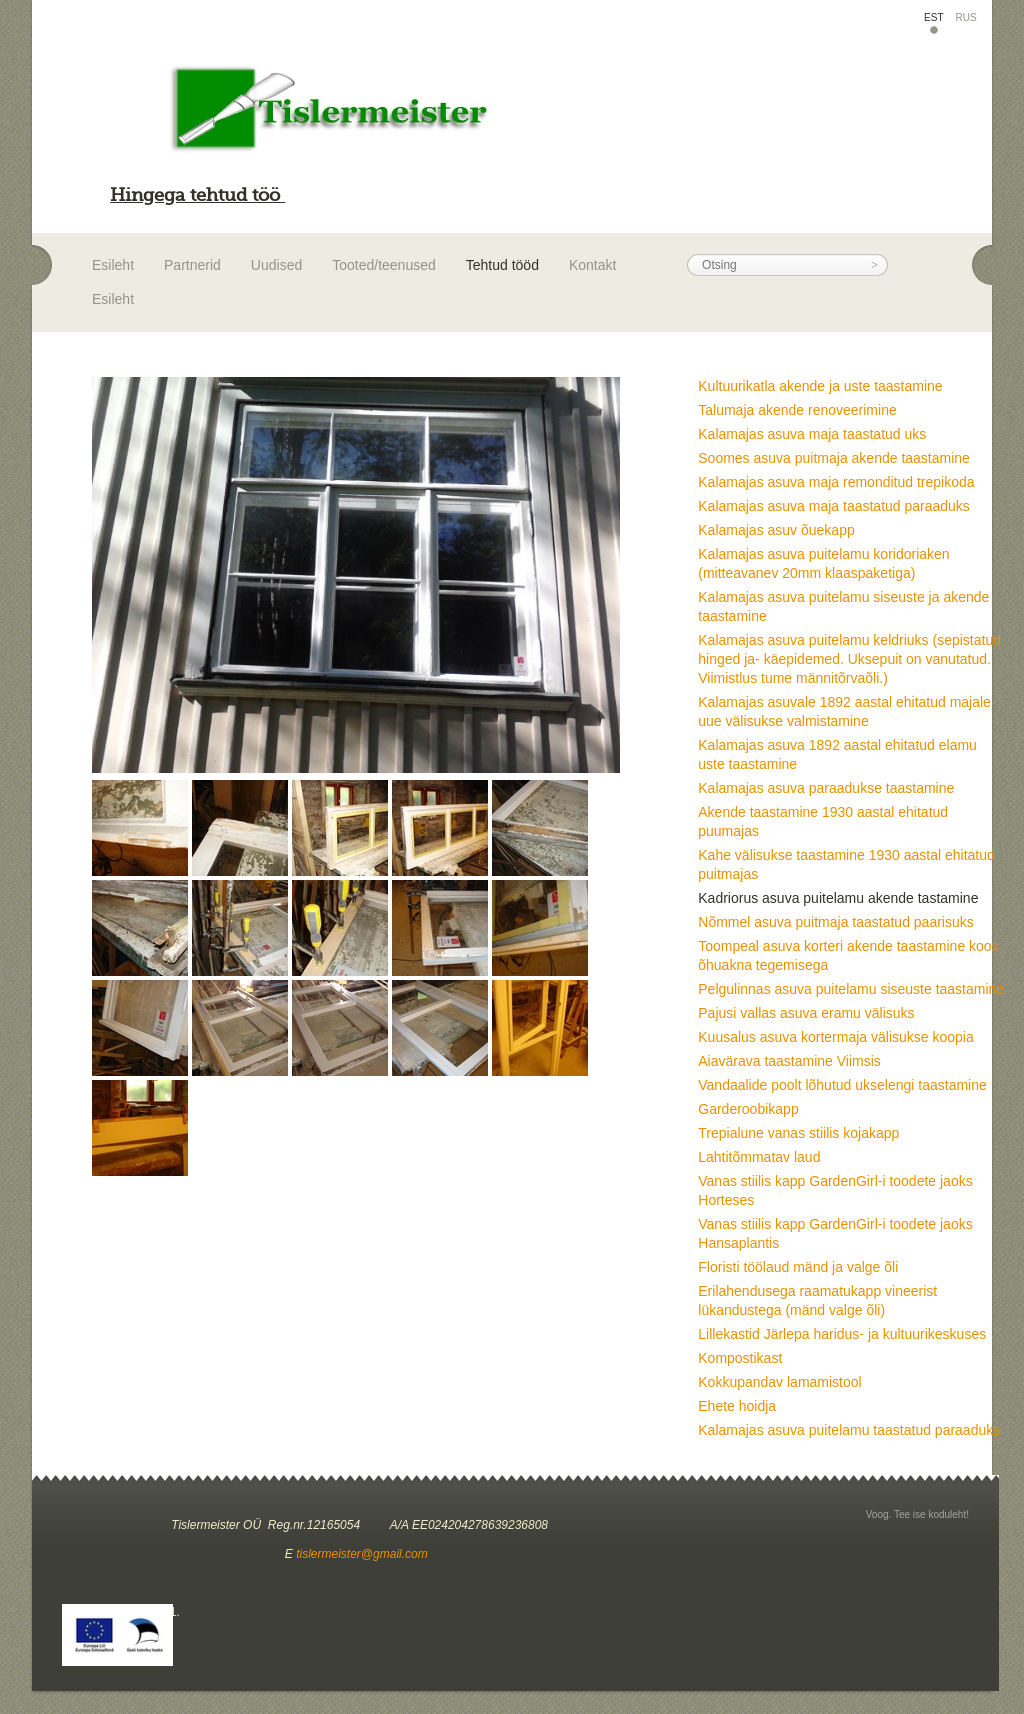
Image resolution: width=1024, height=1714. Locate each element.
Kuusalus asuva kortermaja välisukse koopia (835, 1037)
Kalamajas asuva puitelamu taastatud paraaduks (849, 1430)
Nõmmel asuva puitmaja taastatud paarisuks (835, 922)
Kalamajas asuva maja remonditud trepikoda (836, 482)
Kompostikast (740, 1358)
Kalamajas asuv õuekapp (776, 530)
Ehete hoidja (737, 1406)
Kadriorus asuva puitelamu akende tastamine (838, 898)
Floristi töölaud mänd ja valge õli (798, 1267)
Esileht (113, 265)
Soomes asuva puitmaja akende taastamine (834, 458)
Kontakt (592, 265)
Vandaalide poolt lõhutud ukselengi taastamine (842, 1085)
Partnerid (192, 265)
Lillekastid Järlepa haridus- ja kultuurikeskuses (842, 1334)
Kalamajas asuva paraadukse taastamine (826, 788)
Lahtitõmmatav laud (759, 1157)
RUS (966, 17)
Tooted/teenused (384, 265)
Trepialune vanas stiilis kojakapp (798, 1133)
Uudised (276, 265)
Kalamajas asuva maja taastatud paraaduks (834, 506)
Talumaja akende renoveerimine (797, 410)
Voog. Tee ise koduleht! (917, 1514)
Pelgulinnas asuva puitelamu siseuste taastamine (851, 989)
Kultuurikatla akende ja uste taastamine (820, 386)
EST (933, 17)
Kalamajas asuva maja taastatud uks (812, 434)
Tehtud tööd (502, 265)
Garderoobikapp (748, 1109)
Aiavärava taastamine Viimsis (789, 1061)
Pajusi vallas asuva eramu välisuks (806, 1013)
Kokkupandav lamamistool (779, 1382)
